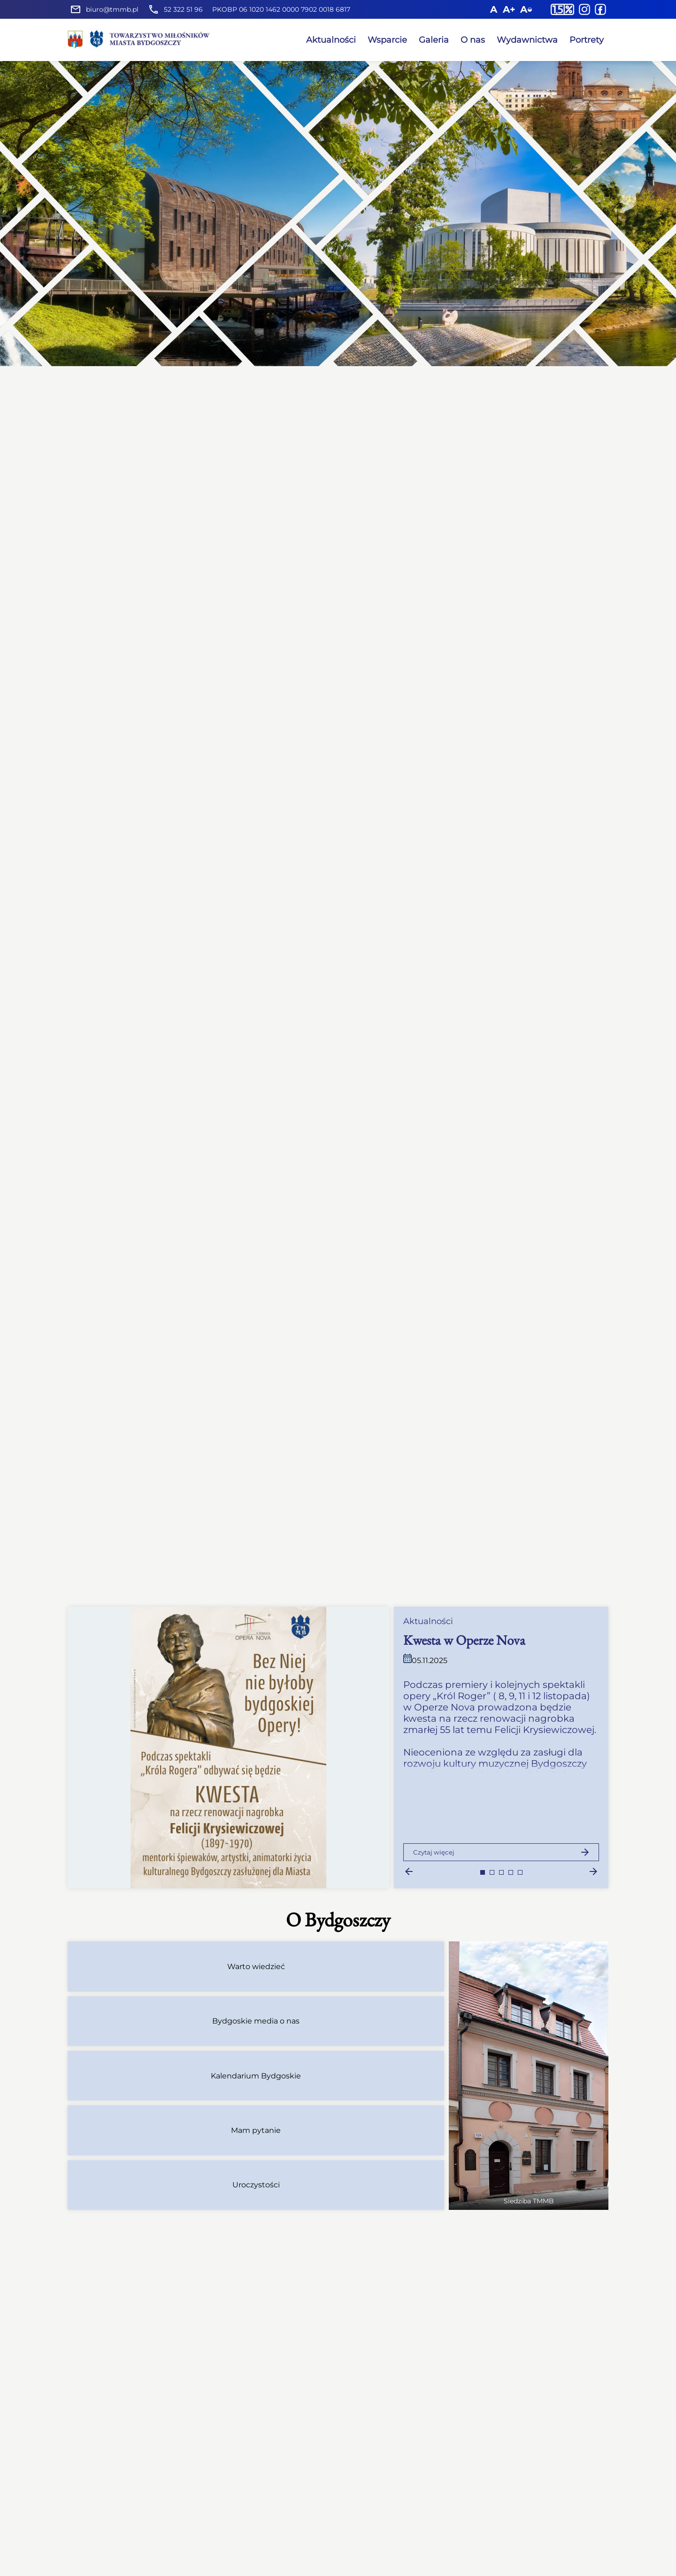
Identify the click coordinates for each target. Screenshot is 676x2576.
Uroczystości (256, 2184)
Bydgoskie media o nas (256, 2020)
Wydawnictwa (527, 40)
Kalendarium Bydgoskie (256, 2075)
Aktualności (331, 40)
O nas (473, 40)
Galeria (434, 40)
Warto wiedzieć (256, 1966)
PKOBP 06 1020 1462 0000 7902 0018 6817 (281, 9)
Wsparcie (387, 40)
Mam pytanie (256, 2130)
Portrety (586, 40)
